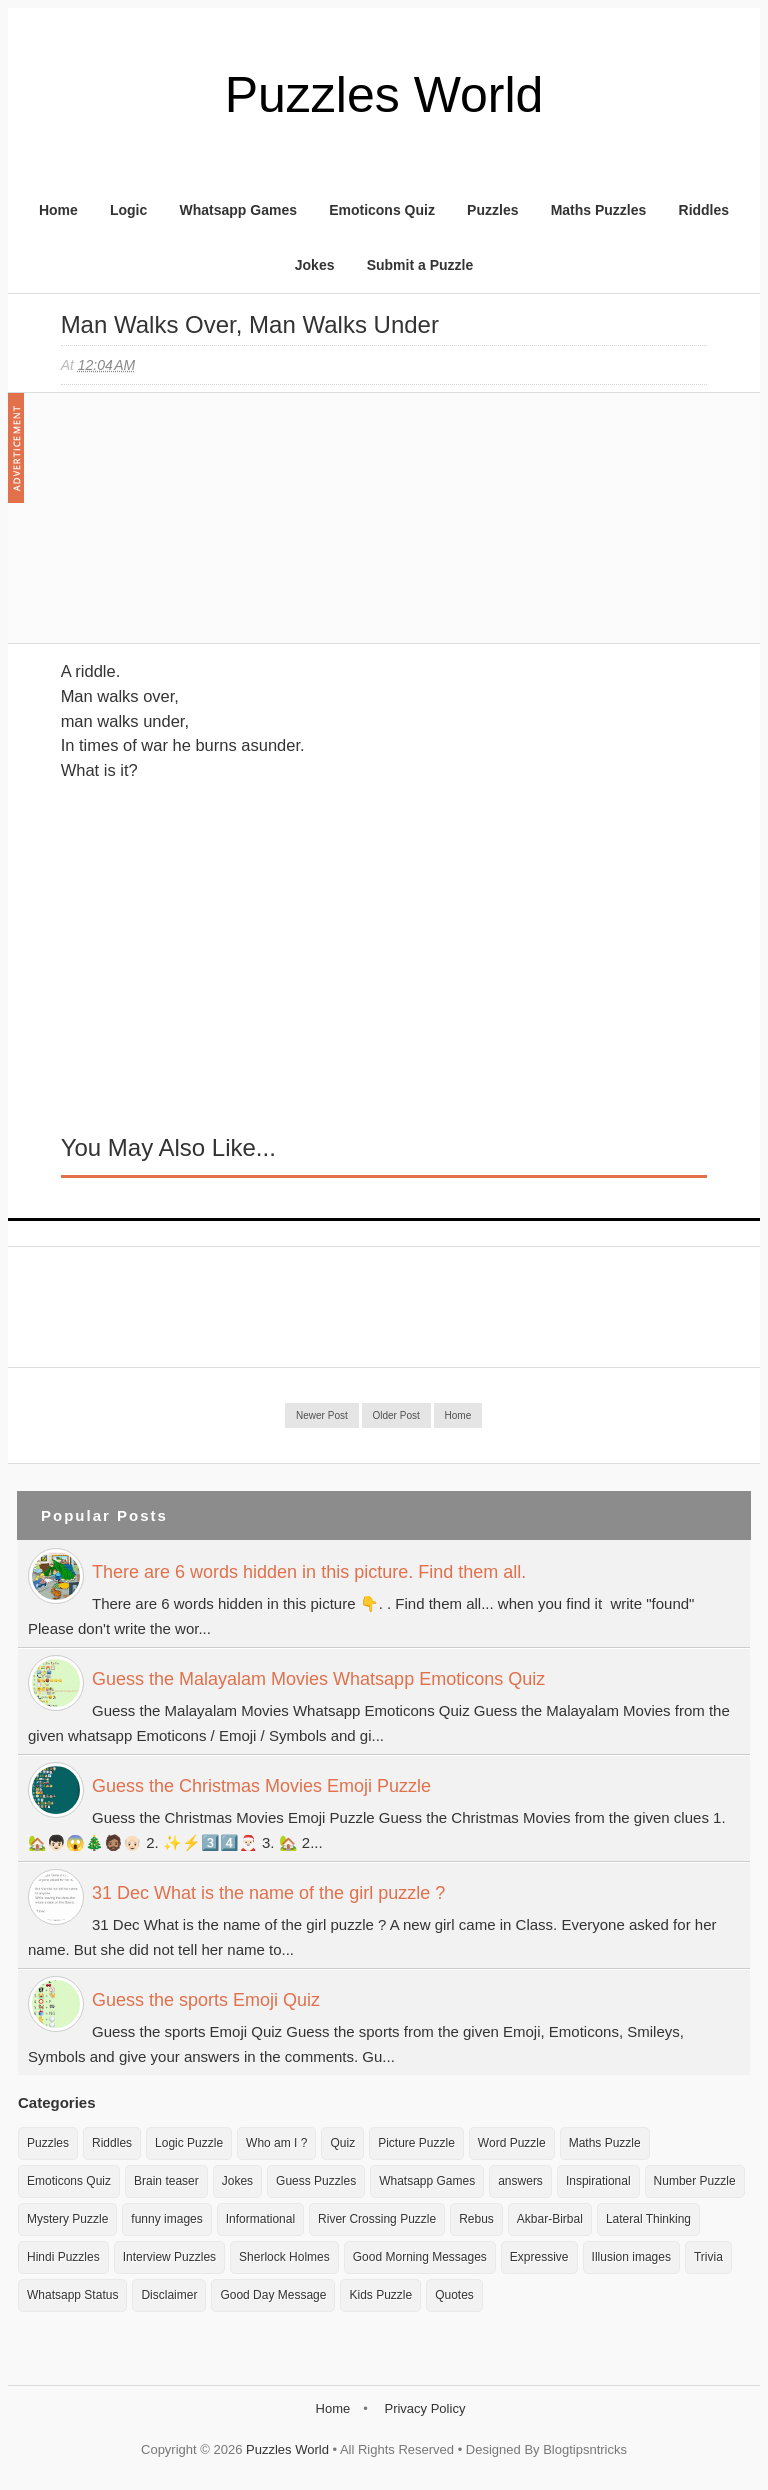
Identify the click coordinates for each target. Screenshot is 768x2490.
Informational (260, 2219)
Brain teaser (166, 2181)
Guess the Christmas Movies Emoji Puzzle (261, 1786)
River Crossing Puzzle (377, 2219)
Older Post (396, 1415)
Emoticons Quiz (382, 210)
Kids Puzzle (380, 2295)
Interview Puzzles (169, 2257)
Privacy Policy (424, 2408)
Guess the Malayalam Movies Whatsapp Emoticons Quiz (318, 1679)
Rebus (476, 2219)
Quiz (342, 2143)
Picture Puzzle (416, 2143)
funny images (166, 2219)
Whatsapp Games (237, 210)
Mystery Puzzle (67, 2219)
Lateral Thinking (648, 2219)
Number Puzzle (695, 2181)
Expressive (539, 2257)
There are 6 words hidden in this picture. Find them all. (309, 1572)
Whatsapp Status (72, 2295)
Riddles (704, 210)
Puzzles (492, 210)
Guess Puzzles (316, 2181)
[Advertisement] (211, 528)
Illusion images (631, 2257)
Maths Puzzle (605, 2143)
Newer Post (322, 1415)
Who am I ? (276, 2143)
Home (58, 210)
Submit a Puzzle (420, 265)
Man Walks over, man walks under (250, 324)
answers (520, 2181)
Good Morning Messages (420, 2257)
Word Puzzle (512, 2143)
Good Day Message (273, 2295)
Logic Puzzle (189, 2143)
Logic (128, 210)
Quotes (454, 2295)
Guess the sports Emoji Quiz (206, 2000)
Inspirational (598, 2181)
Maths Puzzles (599, 210)
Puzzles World (384, 95)
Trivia (708, 2257)
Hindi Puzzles (63, 2257)
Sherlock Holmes (284, 2257)
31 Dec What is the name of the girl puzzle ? (268, 1893)
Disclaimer (169, 2295)
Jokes (315, 265)
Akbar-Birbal (550, 2219)
